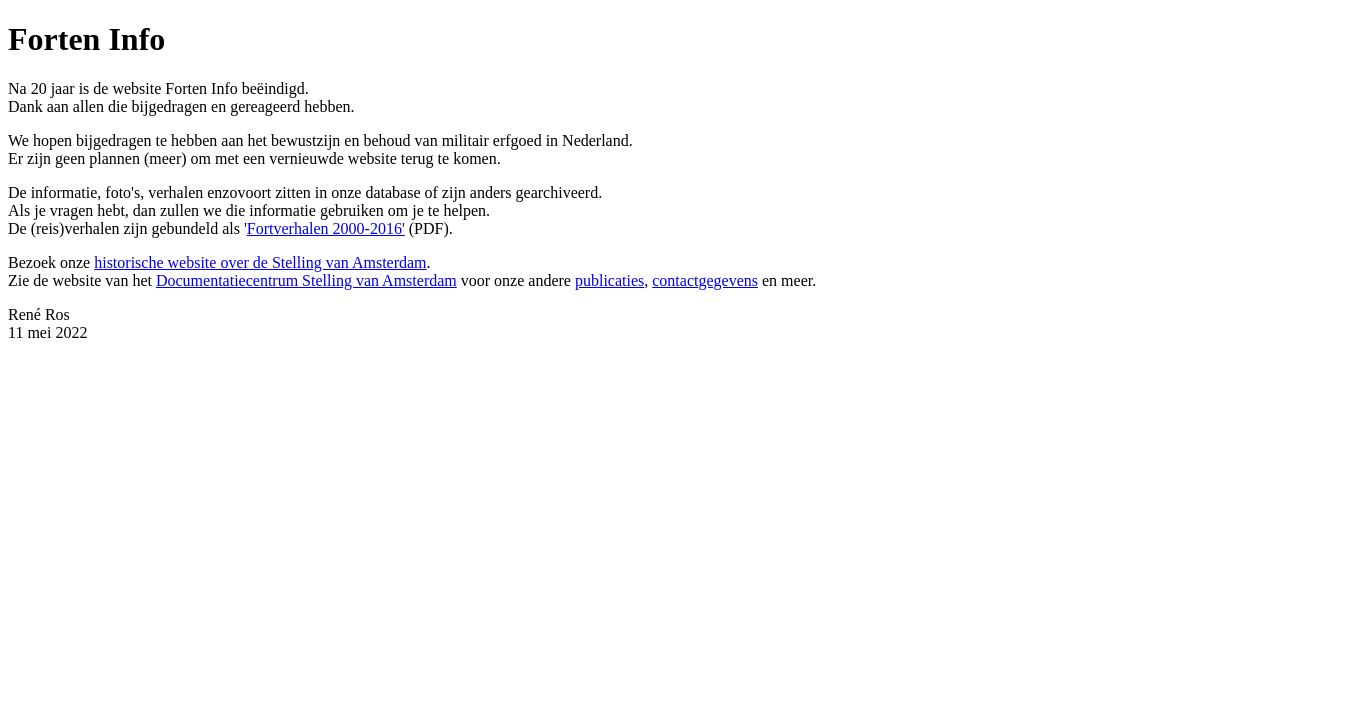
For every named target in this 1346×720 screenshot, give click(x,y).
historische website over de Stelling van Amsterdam (260, 262)
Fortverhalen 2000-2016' (326, 228)
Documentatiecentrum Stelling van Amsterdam (306, 280)
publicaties (609, 280)
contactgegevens (705, 280)
